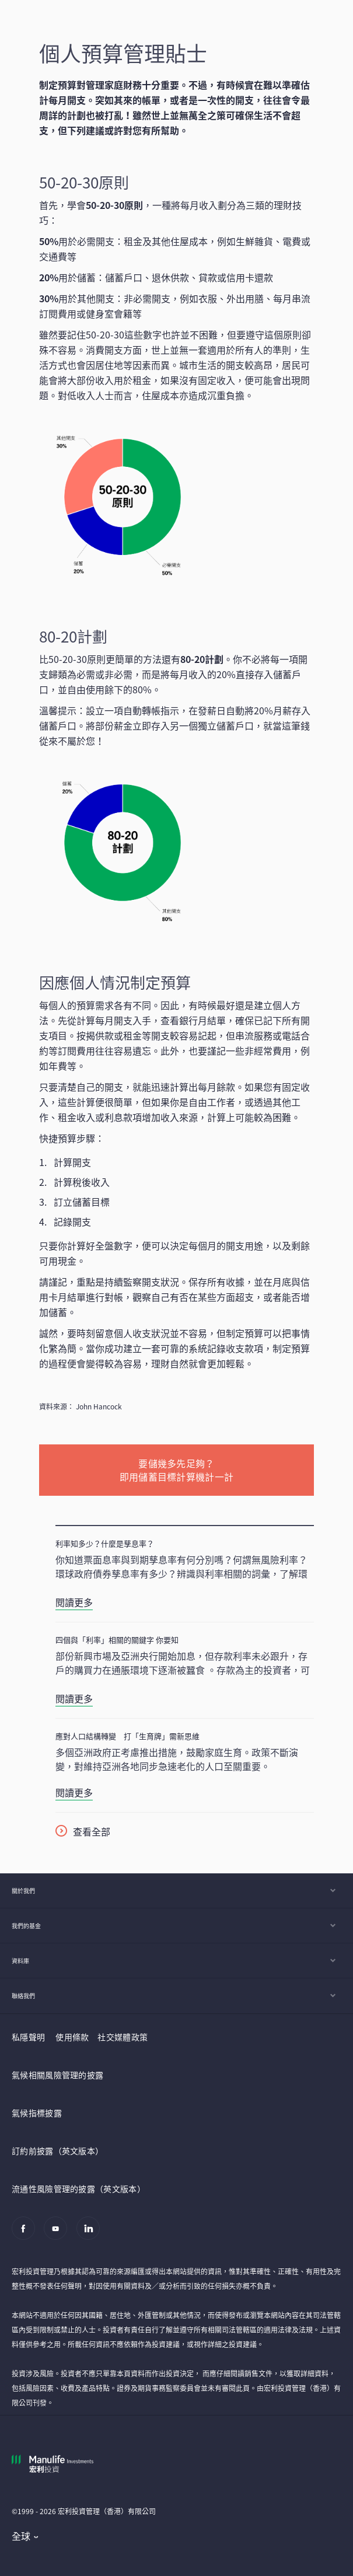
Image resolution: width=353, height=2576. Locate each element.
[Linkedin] (91, 2234)
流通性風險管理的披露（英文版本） (78, 2188)
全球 (21, 2536)
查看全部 (91, 1831)
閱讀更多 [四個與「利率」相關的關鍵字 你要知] (74, 1698)
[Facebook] (26, 2234)
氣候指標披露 (37, 2112)
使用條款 (72, 2037)
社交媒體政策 (122, 2037)
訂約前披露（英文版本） (57, 2150)
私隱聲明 (28, 2037)
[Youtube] (59, 2234)
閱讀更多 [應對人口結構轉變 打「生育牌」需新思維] (74, 1792)
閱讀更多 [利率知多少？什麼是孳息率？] (74, 1602)
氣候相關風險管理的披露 (57, 2075)
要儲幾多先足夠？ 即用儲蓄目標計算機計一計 (177, 1470)
